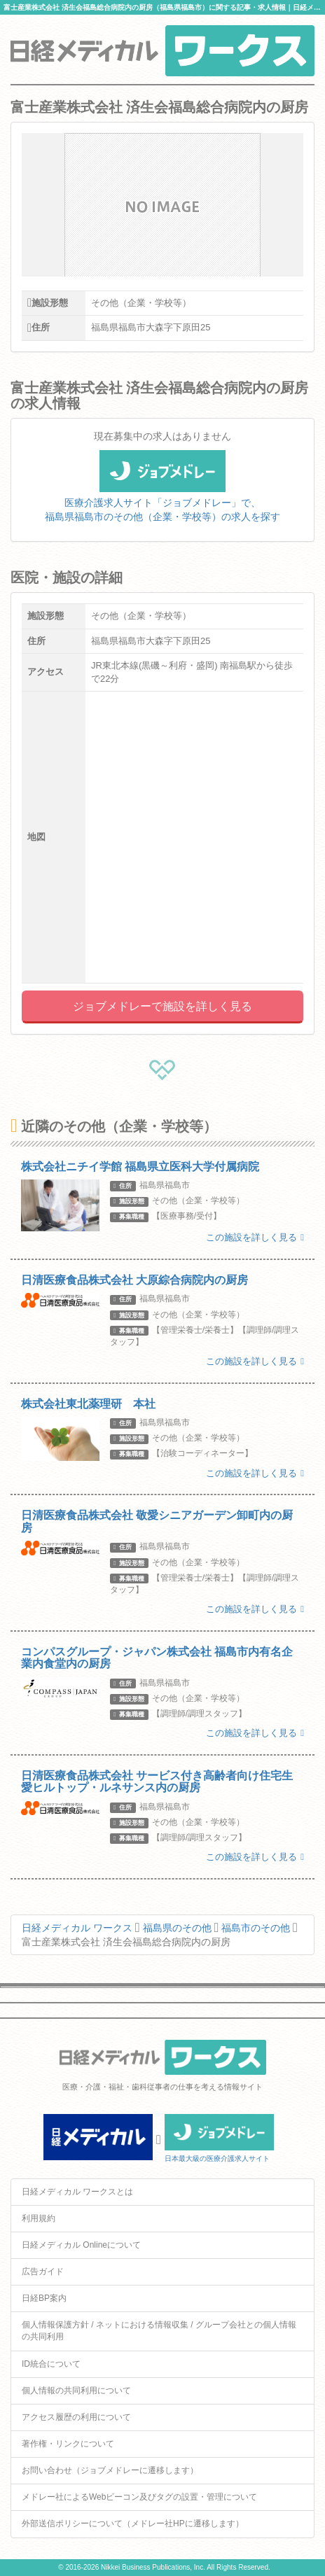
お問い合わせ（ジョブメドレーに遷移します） (110, 2470)
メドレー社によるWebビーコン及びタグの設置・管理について (139, 2497)
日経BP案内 (44, 2298)
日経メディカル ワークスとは (77, 2192)
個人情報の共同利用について (76, 2390)
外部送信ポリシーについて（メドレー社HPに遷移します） (133, 2523)
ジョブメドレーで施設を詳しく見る (162, 1006)
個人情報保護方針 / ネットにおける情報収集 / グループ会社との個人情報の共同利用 (159, 2331)
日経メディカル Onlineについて (81, 2245)
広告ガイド (43, 2271)
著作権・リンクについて (68, 2444)
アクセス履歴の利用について (76, 2417)
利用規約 (38, 2218)
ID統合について (51, 2364)
